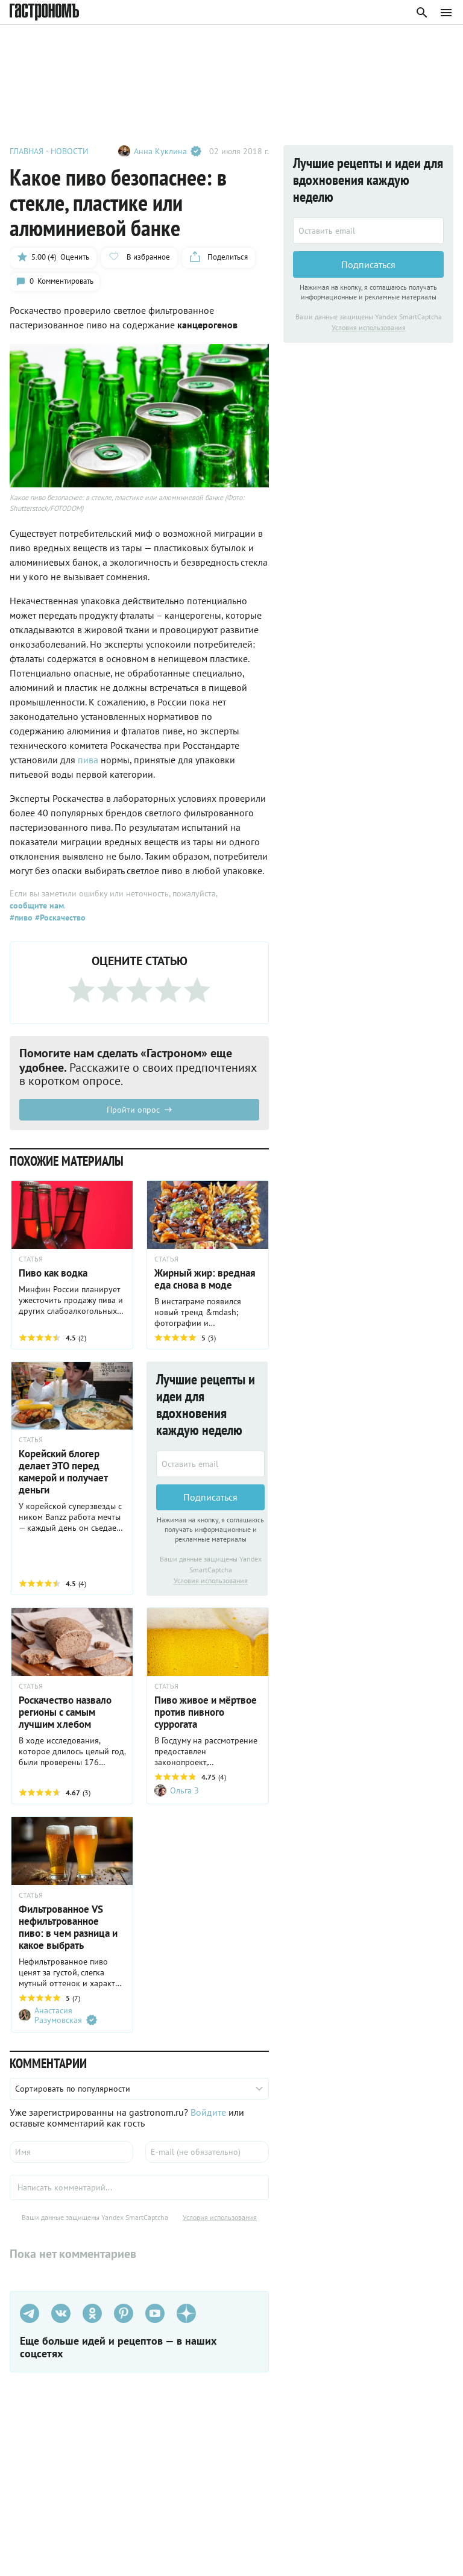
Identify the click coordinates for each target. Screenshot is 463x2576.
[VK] (61, 2316)
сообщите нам (37, 907)
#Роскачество (59, 919)
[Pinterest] (123, 2316)
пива (89, 761)
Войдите (208, 2115)
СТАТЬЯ (31, 1261)
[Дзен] (186, 2316)
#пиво (21, 919)
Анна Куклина (168, 151)
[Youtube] (155, 2316)
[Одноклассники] (92, 2316)
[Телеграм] (29, 2316)
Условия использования (211, 1582)
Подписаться (210, 1499)
